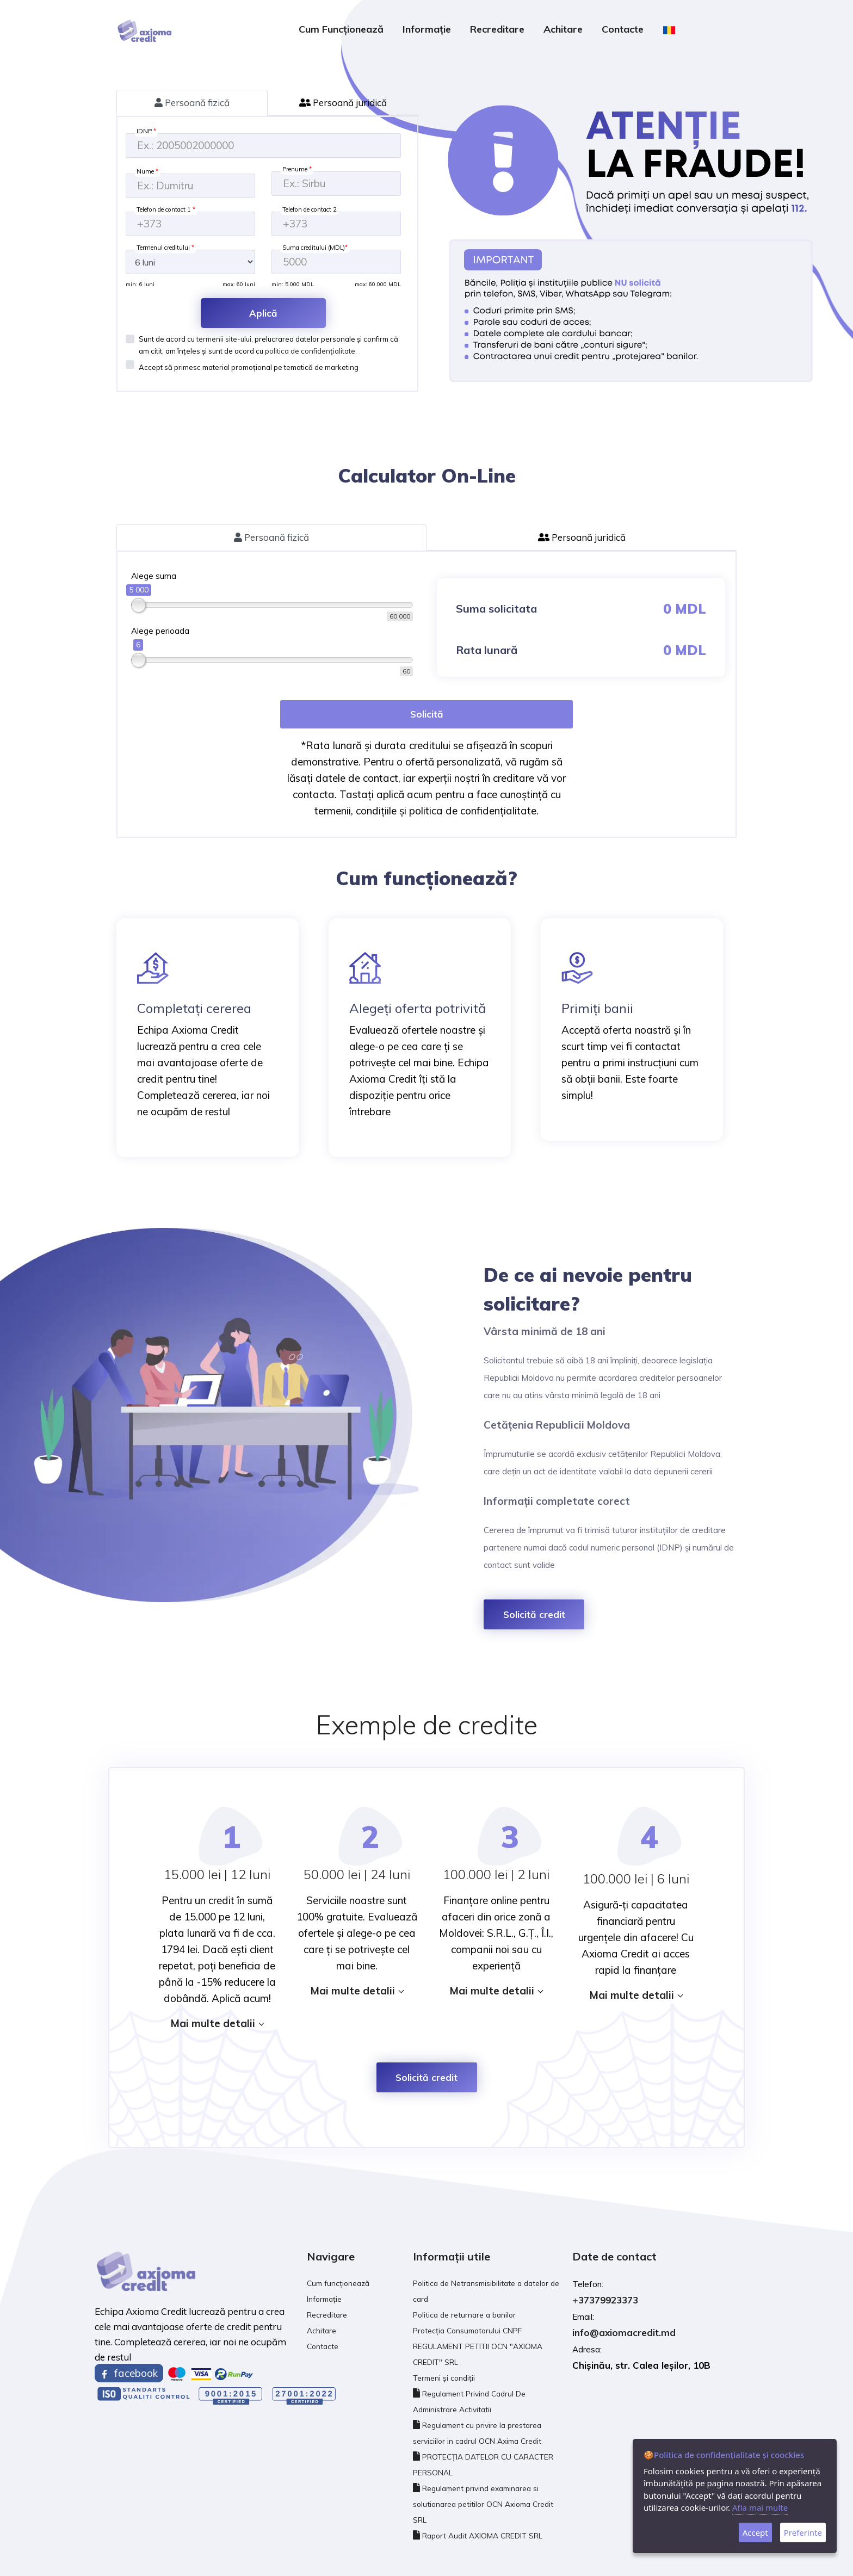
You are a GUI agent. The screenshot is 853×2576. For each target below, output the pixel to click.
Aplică (263, 313)
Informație (427, 29)
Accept (755, 2532)
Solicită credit (534, 1614)
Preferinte (803, 2532)
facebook (129, 2373)
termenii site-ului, (224, 339)
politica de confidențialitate (310, 351)
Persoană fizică (192, 102)
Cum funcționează (341, 29)
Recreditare (497, 29)
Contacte (623, 29)
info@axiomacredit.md (624, 2332)
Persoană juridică (343, 102)
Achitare (563, 29)
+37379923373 (605, 2300)
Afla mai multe (760, 2507)
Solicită (426, 714)
